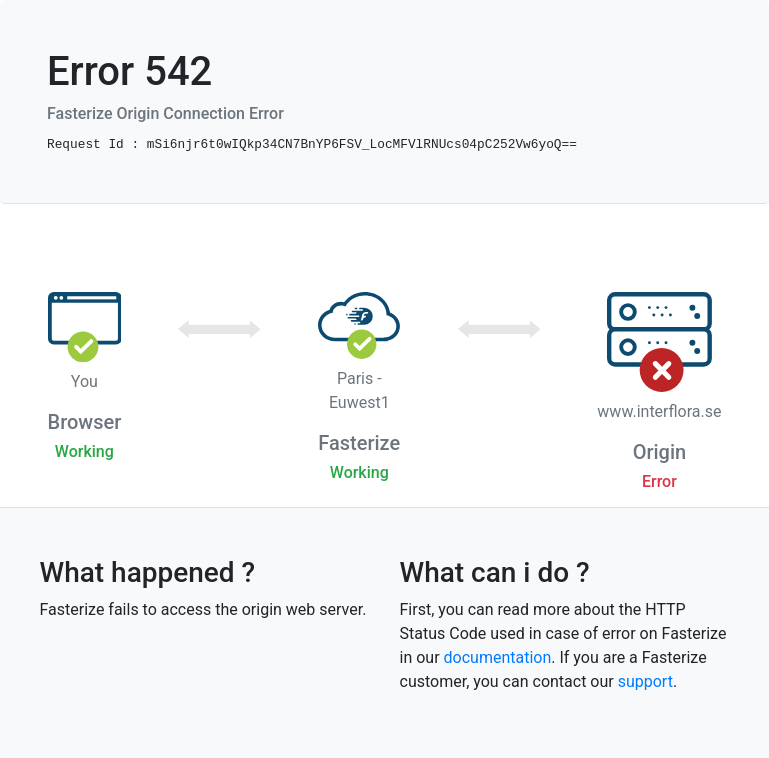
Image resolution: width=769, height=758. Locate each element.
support (645, 681)
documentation (498, 657)
